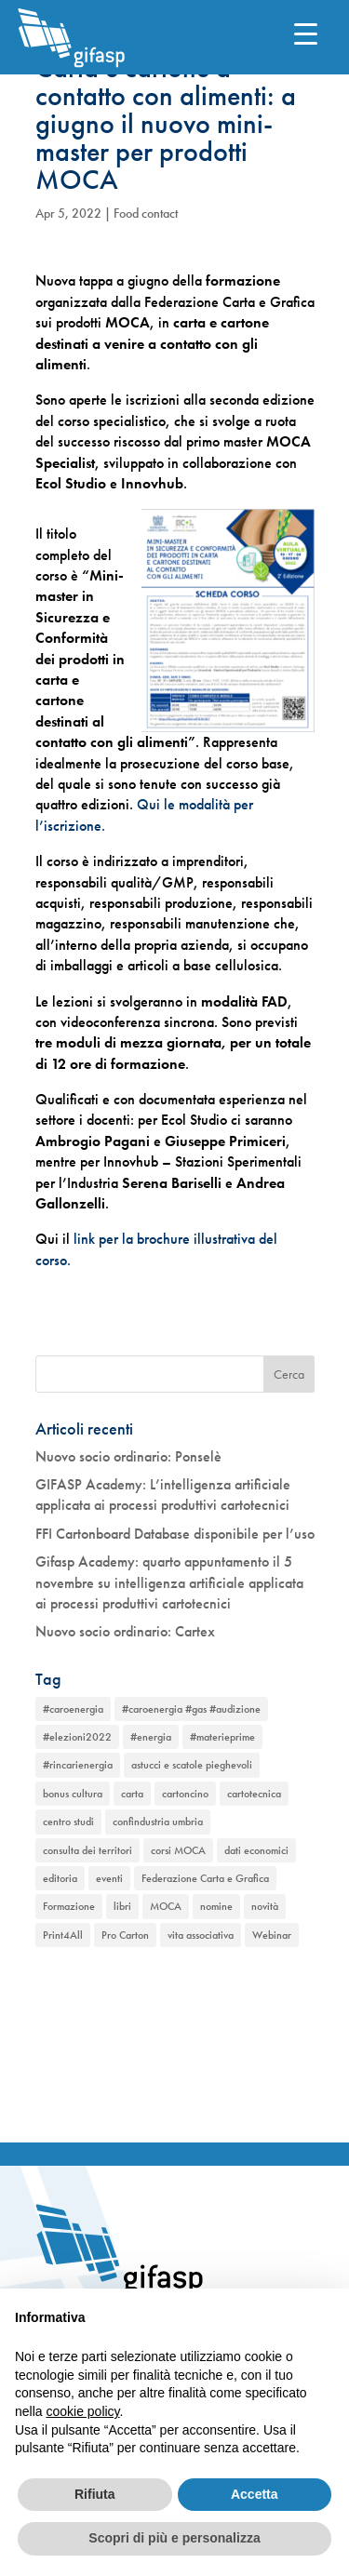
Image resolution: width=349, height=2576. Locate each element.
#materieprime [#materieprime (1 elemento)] (222, 1736)
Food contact (146, 213)
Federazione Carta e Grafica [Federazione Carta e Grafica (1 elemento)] (205, 1878)
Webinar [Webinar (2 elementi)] (271, 1935)
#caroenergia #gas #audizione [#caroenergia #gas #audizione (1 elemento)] (191, 1709)
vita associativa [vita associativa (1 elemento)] (201, 1935)
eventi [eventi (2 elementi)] (109, 1878)
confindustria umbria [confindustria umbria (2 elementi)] (158, 1821)
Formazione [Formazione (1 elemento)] (69, 1906)
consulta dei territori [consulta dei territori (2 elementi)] (87, 1850)
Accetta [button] (254, 2494)
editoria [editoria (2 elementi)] (60, 1878)
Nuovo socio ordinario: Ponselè (128, 1456)
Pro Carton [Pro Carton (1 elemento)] (125, 1935)
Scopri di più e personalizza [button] (174, 2537)
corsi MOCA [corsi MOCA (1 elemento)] (178, 1850)
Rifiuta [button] (94, 2494)
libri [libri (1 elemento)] (122, 1906)
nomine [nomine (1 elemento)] (216, 1906)
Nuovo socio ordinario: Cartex (125, 1631)
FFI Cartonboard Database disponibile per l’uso (175, 1533)
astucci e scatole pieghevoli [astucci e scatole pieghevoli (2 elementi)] (191, 1764)
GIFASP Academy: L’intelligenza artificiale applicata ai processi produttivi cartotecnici (162, 1495)
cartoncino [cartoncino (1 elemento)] (185, 1793)
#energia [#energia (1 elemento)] (150, 1736)
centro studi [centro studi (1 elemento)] (68, 1821)
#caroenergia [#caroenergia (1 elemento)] (73, 1709)
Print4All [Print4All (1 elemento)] (63, 1935)
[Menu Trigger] (305, 33)
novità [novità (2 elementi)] (264, 1906)
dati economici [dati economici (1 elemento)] (256, 1850)
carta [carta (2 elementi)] (132, 1793)
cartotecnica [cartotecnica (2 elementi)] (254, 1793)
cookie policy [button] (82, 2411)
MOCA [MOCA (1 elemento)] (165, 1906)
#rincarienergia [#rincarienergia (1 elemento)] (78, 1764)
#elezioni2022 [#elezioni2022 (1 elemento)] (77, 1736)
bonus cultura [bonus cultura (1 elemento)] (72, 1793)
